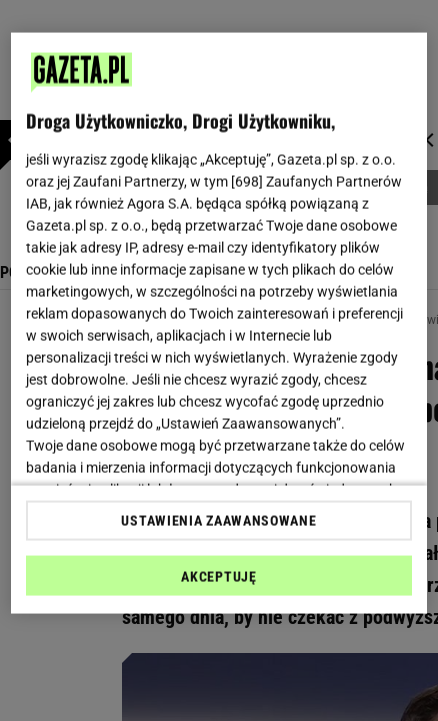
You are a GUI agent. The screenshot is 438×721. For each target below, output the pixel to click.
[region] (219, 323)
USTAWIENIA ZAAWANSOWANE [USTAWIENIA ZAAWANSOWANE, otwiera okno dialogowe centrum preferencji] (218, 520)
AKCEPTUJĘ (218, 576)
